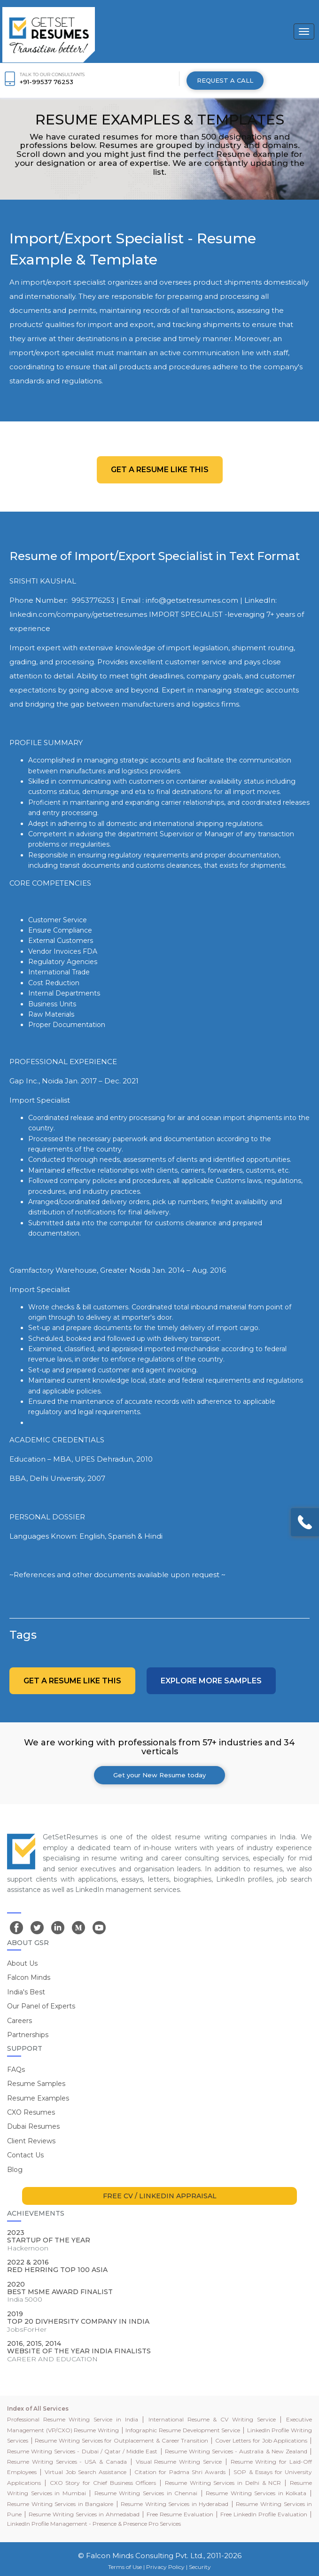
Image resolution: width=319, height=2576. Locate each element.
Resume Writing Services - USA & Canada (67, 2461)
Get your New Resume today (159, 1775)
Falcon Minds (28, 1977)
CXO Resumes (31, 2112)
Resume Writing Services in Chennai (145, 2493)
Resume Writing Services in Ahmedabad (84, 2514)
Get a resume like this (160, 469)
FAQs (16, 2069)
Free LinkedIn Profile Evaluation (263, 2514)
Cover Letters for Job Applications (261, 2440)
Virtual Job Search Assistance (85, 2471)
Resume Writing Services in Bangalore (60, 2503)
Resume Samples (36, 2083)
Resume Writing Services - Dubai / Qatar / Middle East (82, 2451)
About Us (22, 1963)
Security (200, 2566)
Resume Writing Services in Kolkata (256, 2493)
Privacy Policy (165, 2566)
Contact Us (25, 2155)
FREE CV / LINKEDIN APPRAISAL (160, 2196)
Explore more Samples (211, 1680)
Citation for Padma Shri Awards (180, 2471)
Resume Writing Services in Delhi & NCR (223, 2482)
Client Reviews (31, 2141)
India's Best (26, 1992)
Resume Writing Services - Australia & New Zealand (236, 2451)
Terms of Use (125, 2566)
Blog (15, 2169)
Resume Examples (38, 2098)
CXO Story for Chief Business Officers (103, 2482)
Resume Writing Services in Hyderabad (174, 2503)
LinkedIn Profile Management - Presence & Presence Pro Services (94, 2523)
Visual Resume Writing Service (179, 2461)
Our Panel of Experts (41, 2006)
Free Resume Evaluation (180, 2514)
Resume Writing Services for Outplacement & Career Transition (121, 2440)
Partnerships (27, 2035)
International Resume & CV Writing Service (212, 2419)
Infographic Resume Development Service (182, 2430)
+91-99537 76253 (46, 82)
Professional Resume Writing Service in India (72, 2419)
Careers (19, 2020)
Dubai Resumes (33, 2126)
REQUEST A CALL (225, 80)
